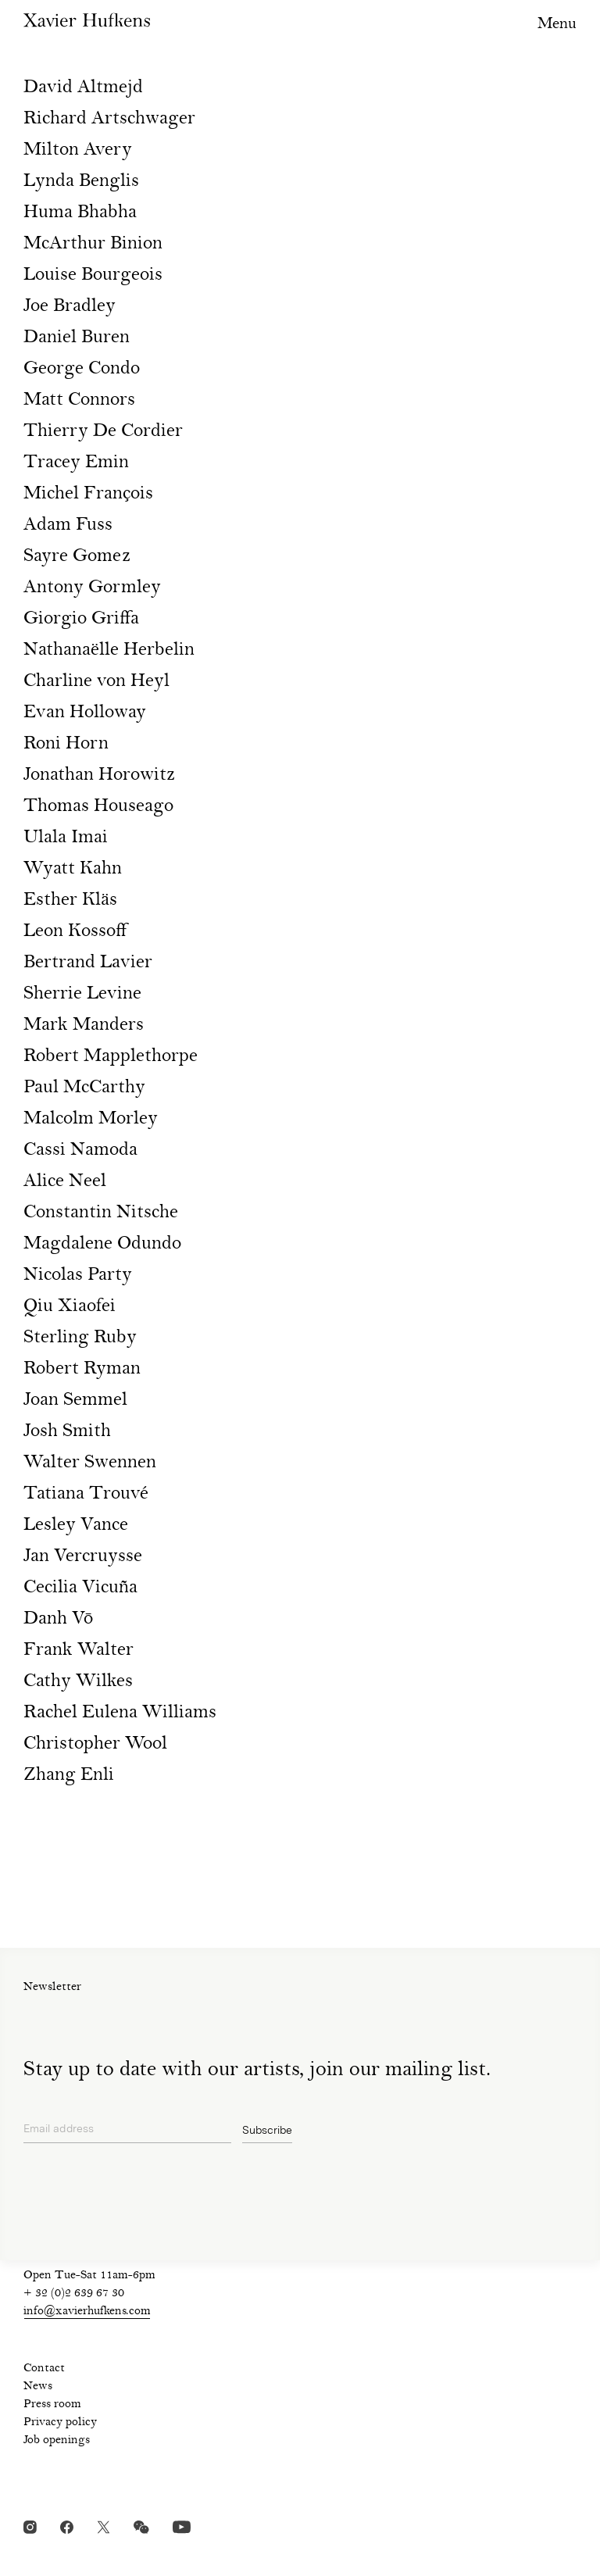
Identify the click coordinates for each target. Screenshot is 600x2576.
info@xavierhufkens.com (87, 2312)
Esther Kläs (70, 900)
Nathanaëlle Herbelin (109, 650)
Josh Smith (67, 1432)
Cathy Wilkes (78, 1682)
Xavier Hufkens (86, 20)
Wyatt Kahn (72, 869)
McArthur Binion (92, 244)
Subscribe (267, 2130)
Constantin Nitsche (100, 1213)
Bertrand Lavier (87, 963)
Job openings (56, 2441)
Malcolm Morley (90, 1119)
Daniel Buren (76, 338)
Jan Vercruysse (82, 1557)
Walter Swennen (89, 1463)
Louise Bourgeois (92, 275)
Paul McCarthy (84, 1088)
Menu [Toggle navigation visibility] (557, 24)
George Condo (81, 369)
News (37, 2387)
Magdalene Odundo (102, 1244)
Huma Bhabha (80, 213)
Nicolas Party (77, 1275)
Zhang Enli (68, 1775)
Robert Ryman (82, 1369)
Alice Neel (64, 1182)
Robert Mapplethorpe (110, 1056)
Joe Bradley (69, 306)
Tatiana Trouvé (85, 1494)
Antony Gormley (92, 588)
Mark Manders (83, 1025)
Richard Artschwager (109, 119)
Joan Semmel (75, 1400)
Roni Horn (66, 744)
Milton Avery (77, 150)
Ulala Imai (65, 838)
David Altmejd (83, 88)
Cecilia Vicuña (80, 1588)
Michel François (88, 494)
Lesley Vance (75, 1525)
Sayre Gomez (76, 556)
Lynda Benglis (81, 181)
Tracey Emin (76, 463)
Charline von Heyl (96, 681)
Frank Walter (78, 1650)
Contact (44, 2369)
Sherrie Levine (82, 994)
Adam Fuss (67, 525)
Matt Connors (79, 400)
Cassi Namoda (80, 1150)
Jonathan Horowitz (99, 775)
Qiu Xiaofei (69, 1307)
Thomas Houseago (98, 806)
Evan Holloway (84, 713)
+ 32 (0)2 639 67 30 (73, 2294)
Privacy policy (60, 2423)
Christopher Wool (95, 1744)
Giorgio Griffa (81, 619)
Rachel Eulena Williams (119, 1713)
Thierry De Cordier (103, 431)
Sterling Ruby (80, 1338)
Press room (52, 2405)
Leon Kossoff (75, 931)
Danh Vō (58, 1619)
